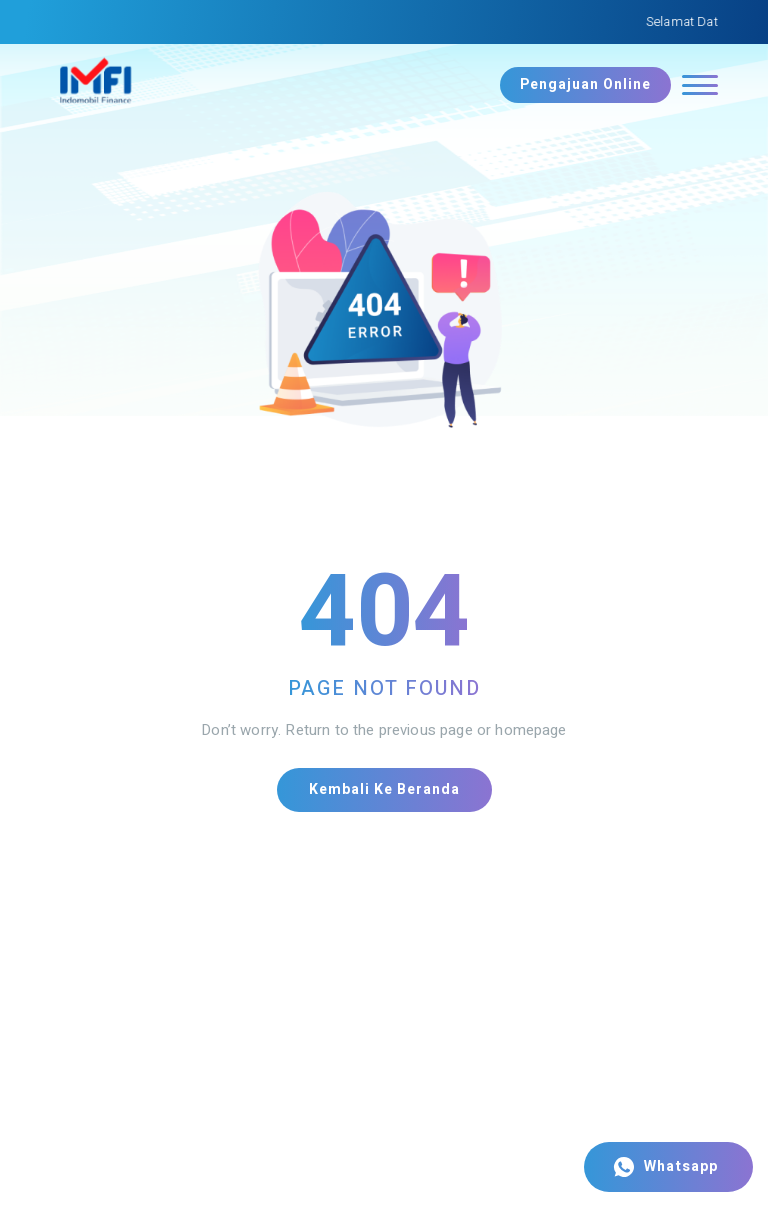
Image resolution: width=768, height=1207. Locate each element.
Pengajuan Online (585, 84)
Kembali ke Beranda (384, 789)
